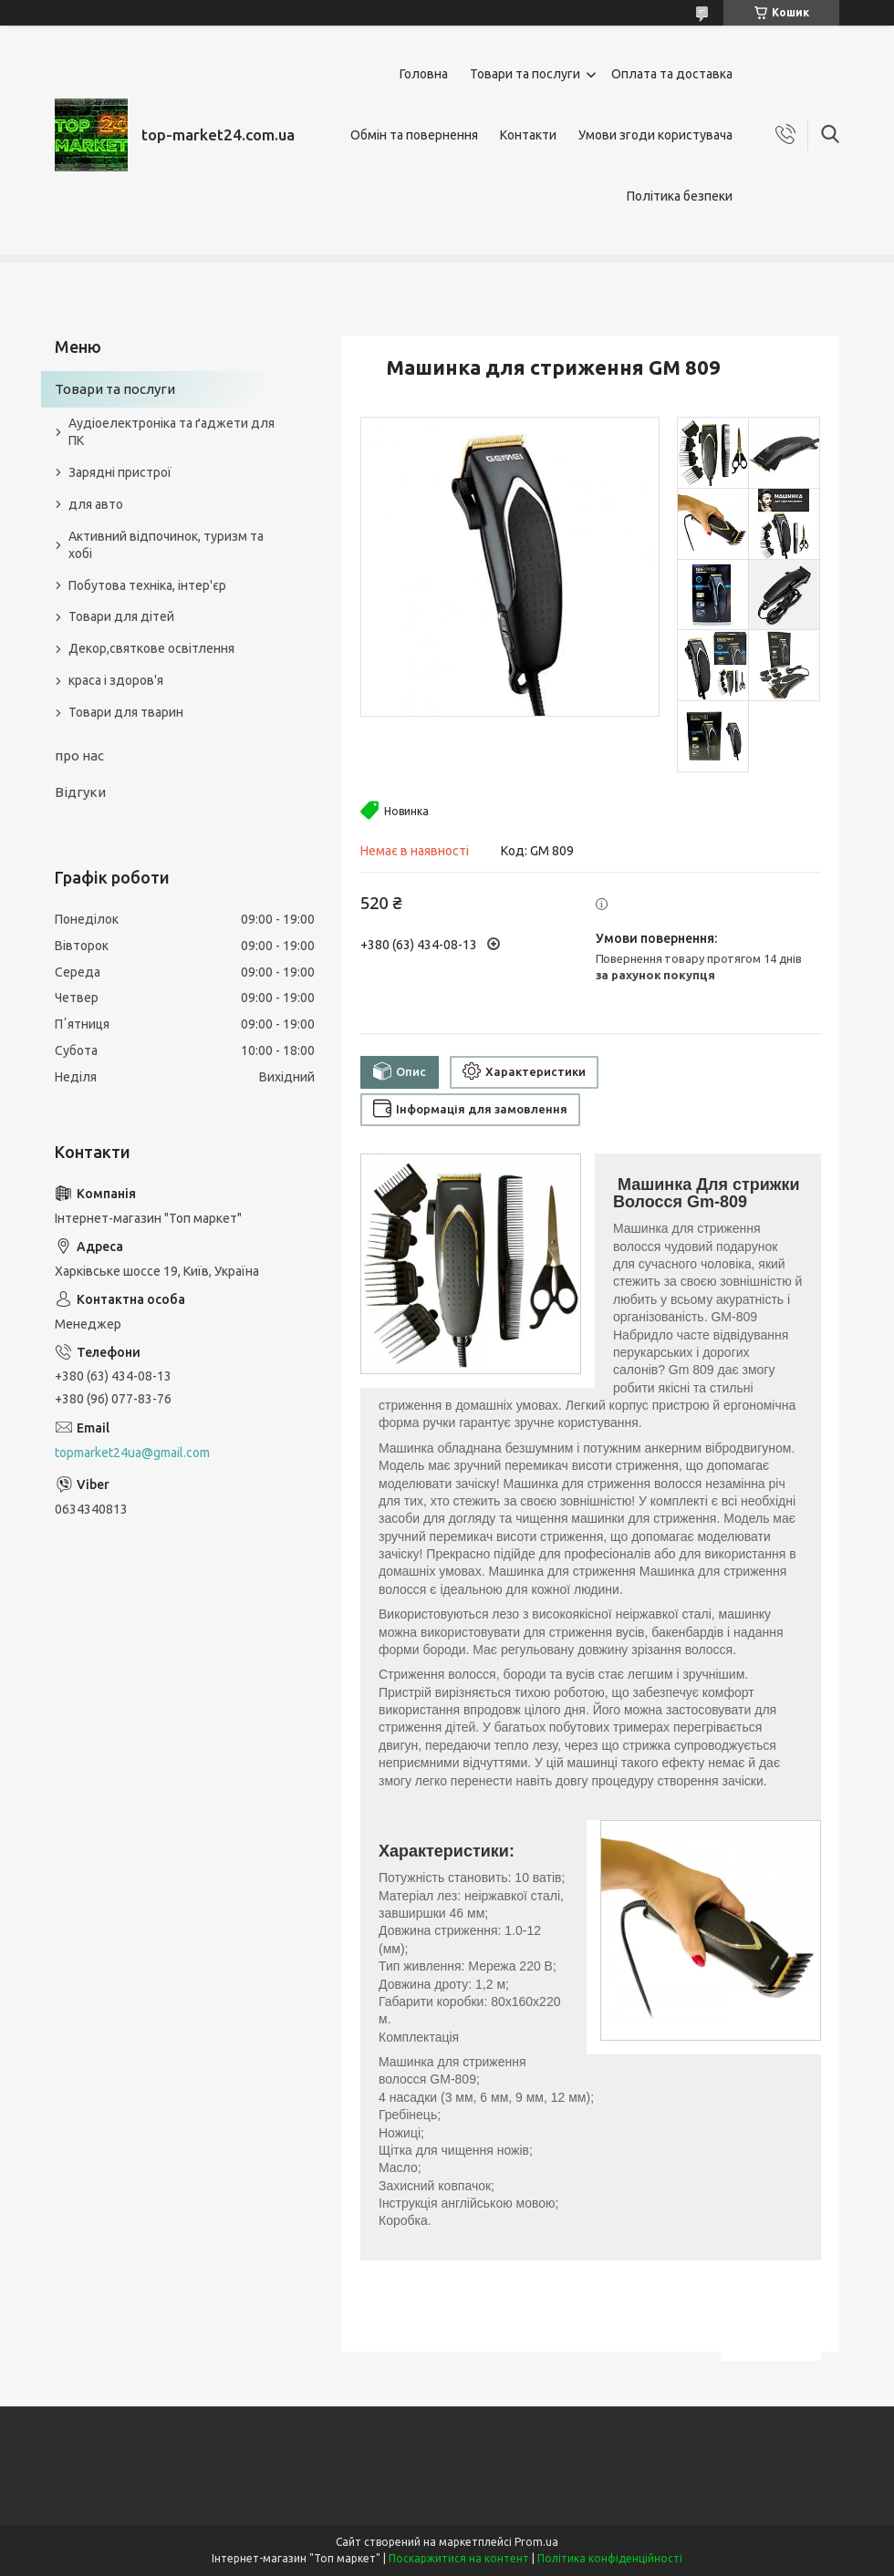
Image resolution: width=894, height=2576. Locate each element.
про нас (79, 755)
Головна (424, 74)
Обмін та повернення (414, 135)
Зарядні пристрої (120, 472)
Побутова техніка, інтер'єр (147, 585)
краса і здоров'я (115, 680)
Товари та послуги (525, 74)
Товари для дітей (121, 616)
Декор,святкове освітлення (151, 648)
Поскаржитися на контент (459, 2558)
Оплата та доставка (672, 74)
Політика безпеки (680, 196)
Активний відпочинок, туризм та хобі (166, 545)
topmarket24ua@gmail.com (132, 1452)
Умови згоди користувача (655, 135)
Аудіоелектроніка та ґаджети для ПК (171, 432)
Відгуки (80, 792)
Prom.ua (536, 2542)
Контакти (528, 135)
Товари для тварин (125, 712)
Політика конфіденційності (609, 2558)
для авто (95, 504)
